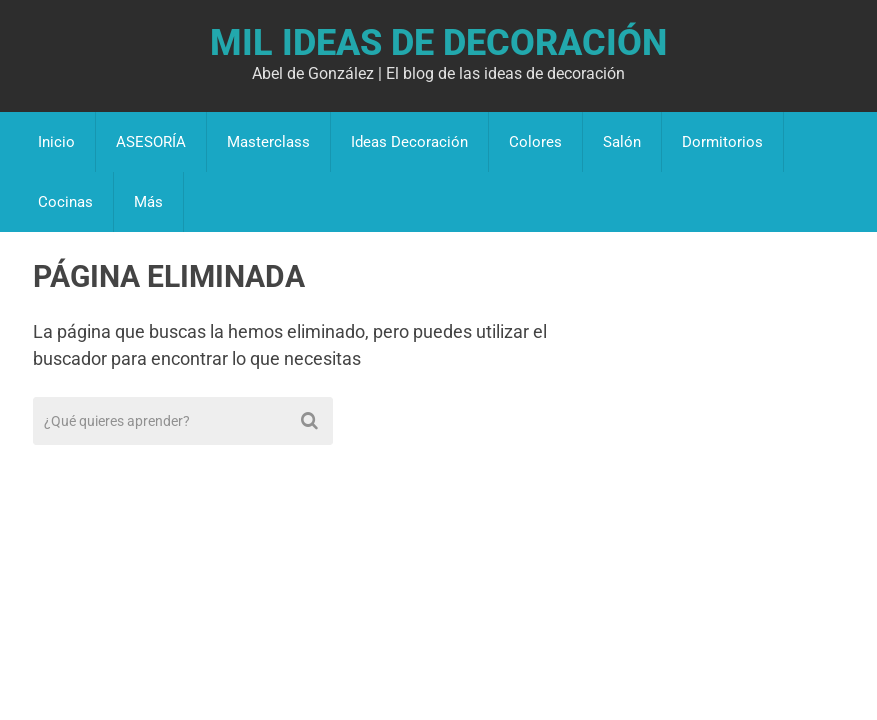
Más (148, 202)
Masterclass (268, 142)
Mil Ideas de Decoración (438, 43)
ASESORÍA (151, 142)
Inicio (56, 142)
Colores (535, 142)
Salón (622, 142)
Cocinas (65, 202)
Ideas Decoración (409, 142)
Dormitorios (722, 142)
